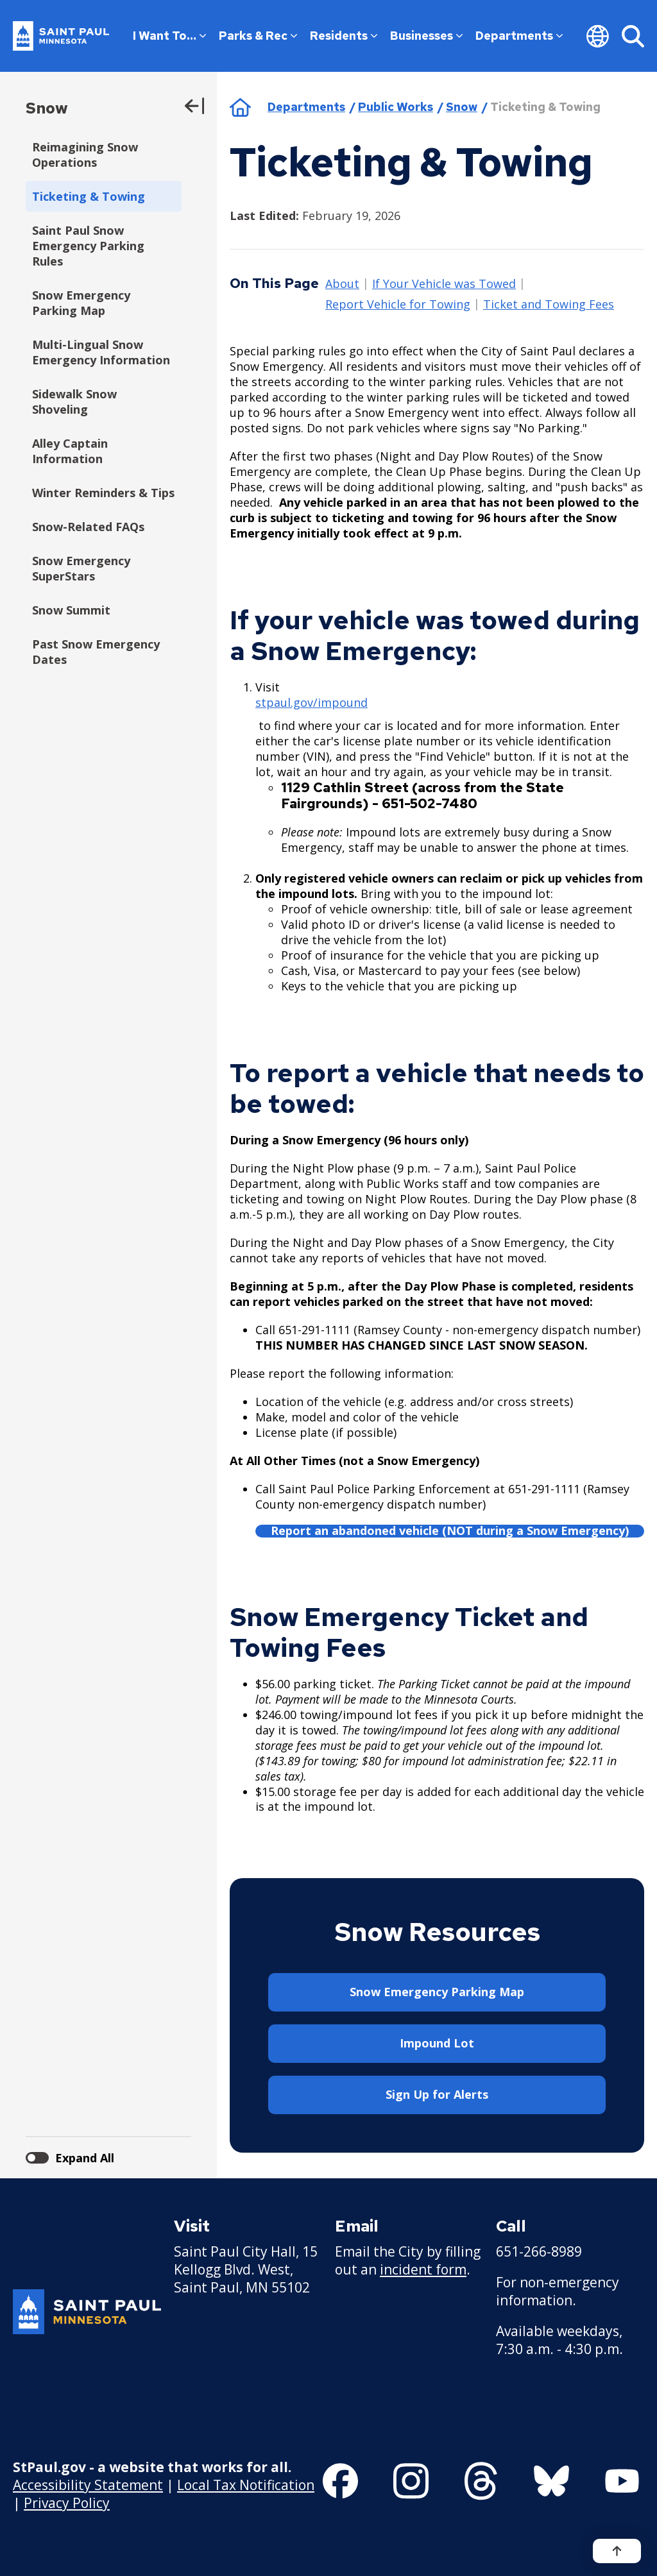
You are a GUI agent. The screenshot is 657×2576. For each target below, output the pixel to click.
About (342, 284)
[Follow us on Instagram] (411, 2481)
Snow (47, 108)
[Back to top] (617, 2551)
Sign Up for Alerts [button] (437, 2094)
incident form (423, 2269)
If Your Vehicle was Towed (444, 284)
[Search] (633, 36)
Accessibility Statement (88, 2485)
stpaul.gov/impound (311, 702)
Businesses (426, 35)
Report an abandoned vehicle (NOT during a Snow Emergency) (450, 1531)
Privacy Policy (67, 2503)
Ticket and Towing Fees (548, 305)
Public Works (395, 106)
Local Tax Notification (245, 2485)
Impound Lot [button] (437, 2043)
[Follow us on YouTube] (622, 2481)
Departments (519, 35)
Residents (343, 35)
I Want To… (169, 35)
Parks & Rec (258, 35)
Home (240, 107)
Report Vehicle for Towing (397, 305)
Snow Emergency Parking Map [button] (437, 1991)
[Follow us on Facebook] (340, 2481)
